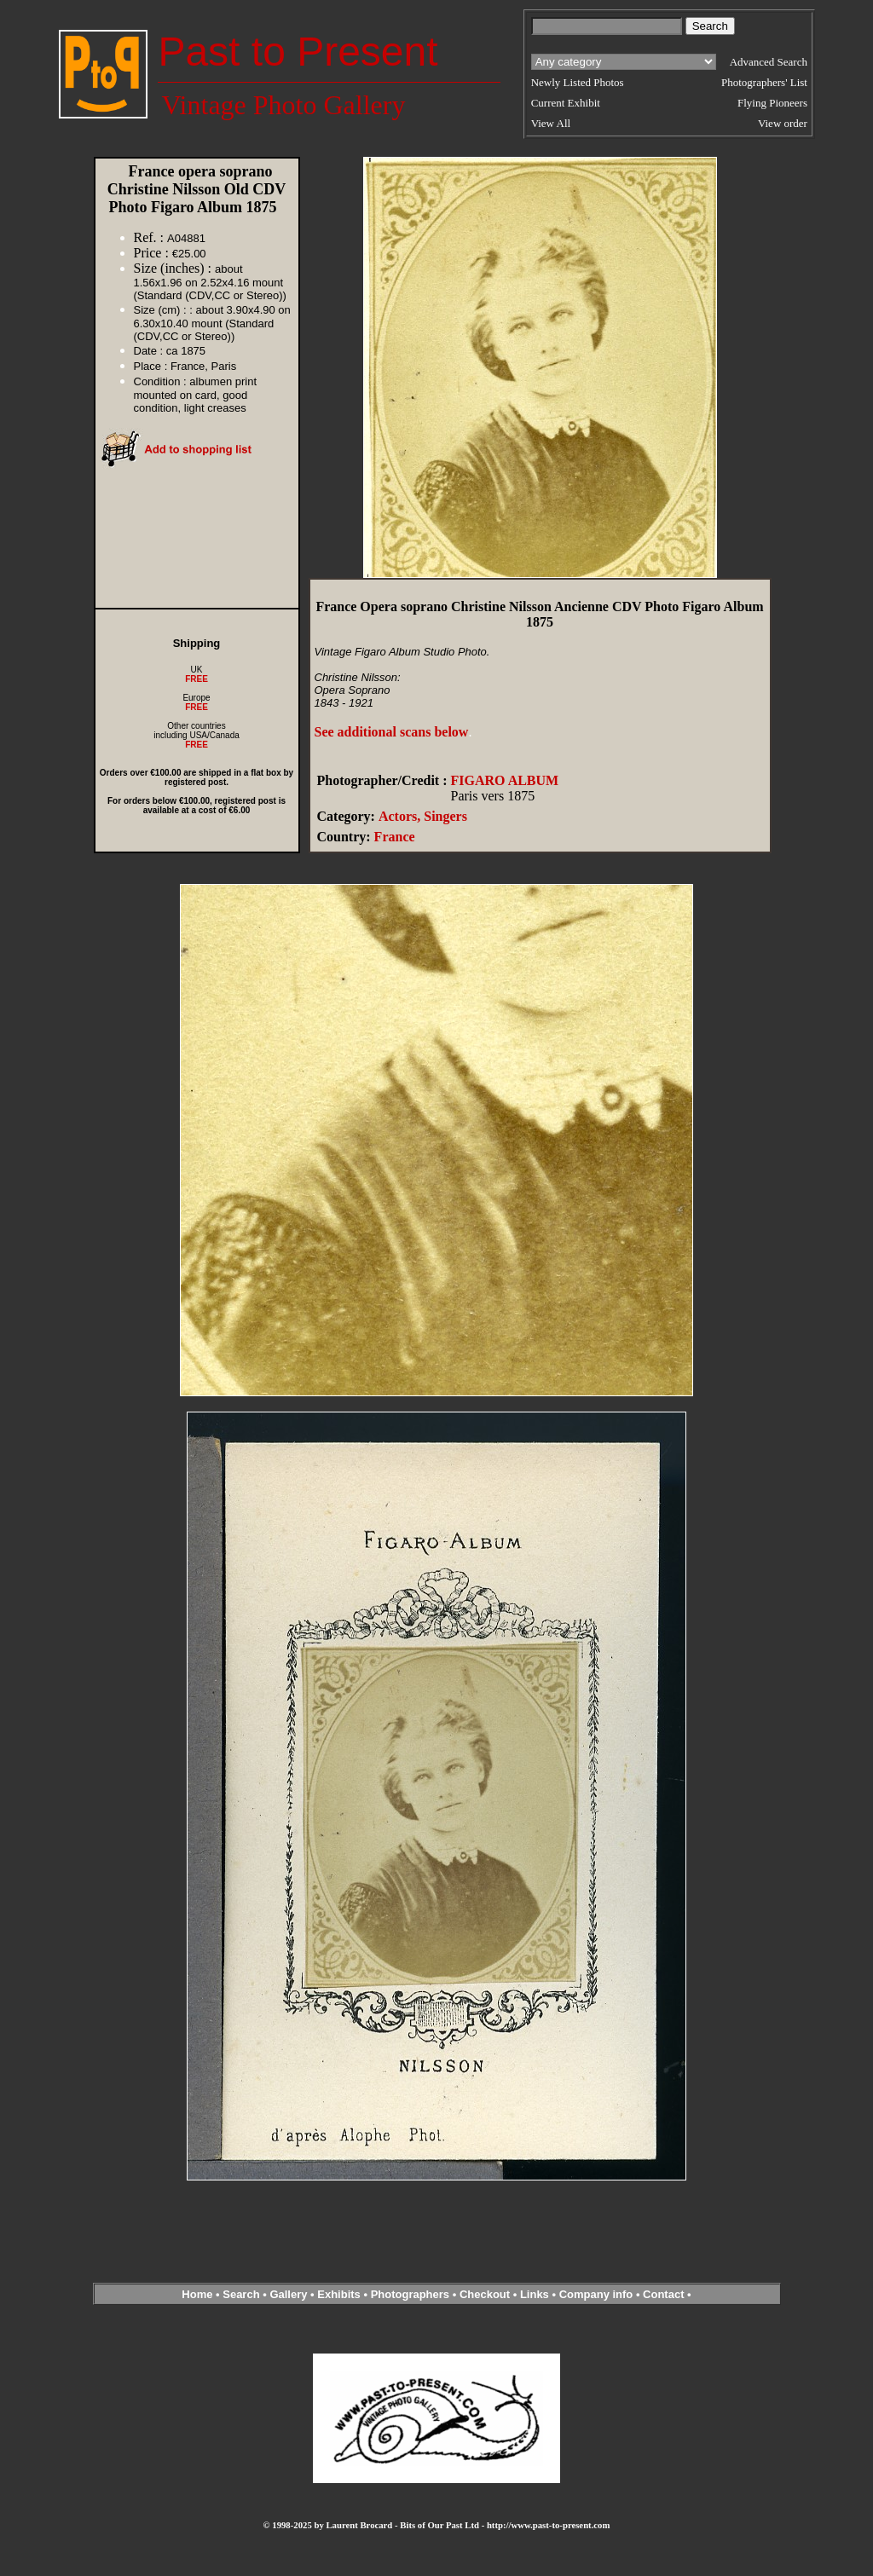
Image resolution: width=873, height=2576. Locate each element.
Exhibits (339, 2294)
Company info (597, 2294)
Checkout (485, 2294)
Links (534, 2294)
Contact (663, 2294)
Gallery (288, 2294)
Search (241, 2294)
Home (197, 2294)
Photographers (410, 2294)
